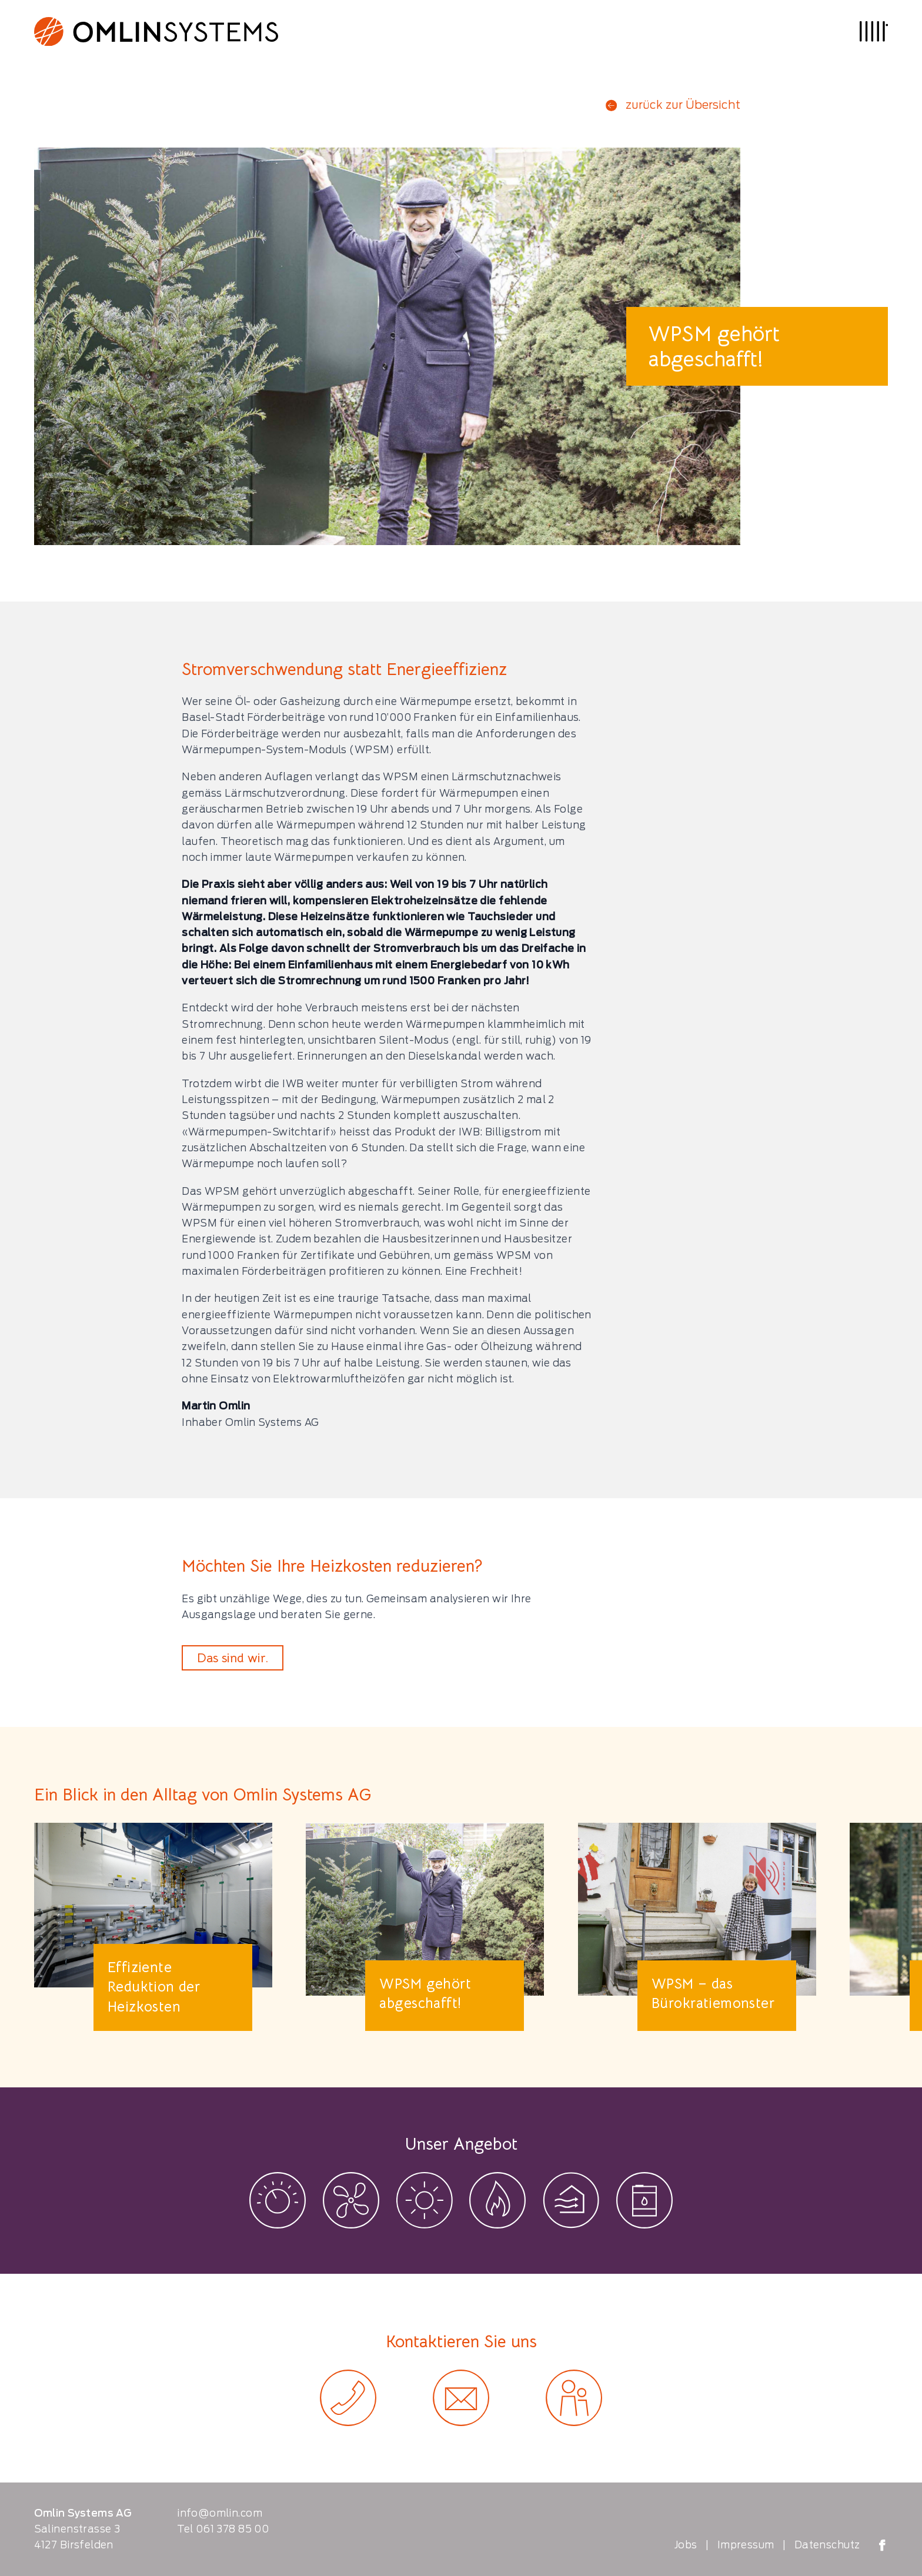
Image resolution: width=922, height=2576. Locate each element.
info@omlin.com (219, 2513)
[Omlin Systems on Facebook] (882, 2545)
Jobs (685, 2545)
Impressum (745, 2545)
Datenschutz (827, 2545)
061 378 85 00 (232, 2529)
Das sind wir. (232, 1658)
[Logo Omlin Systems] (156, 31)
